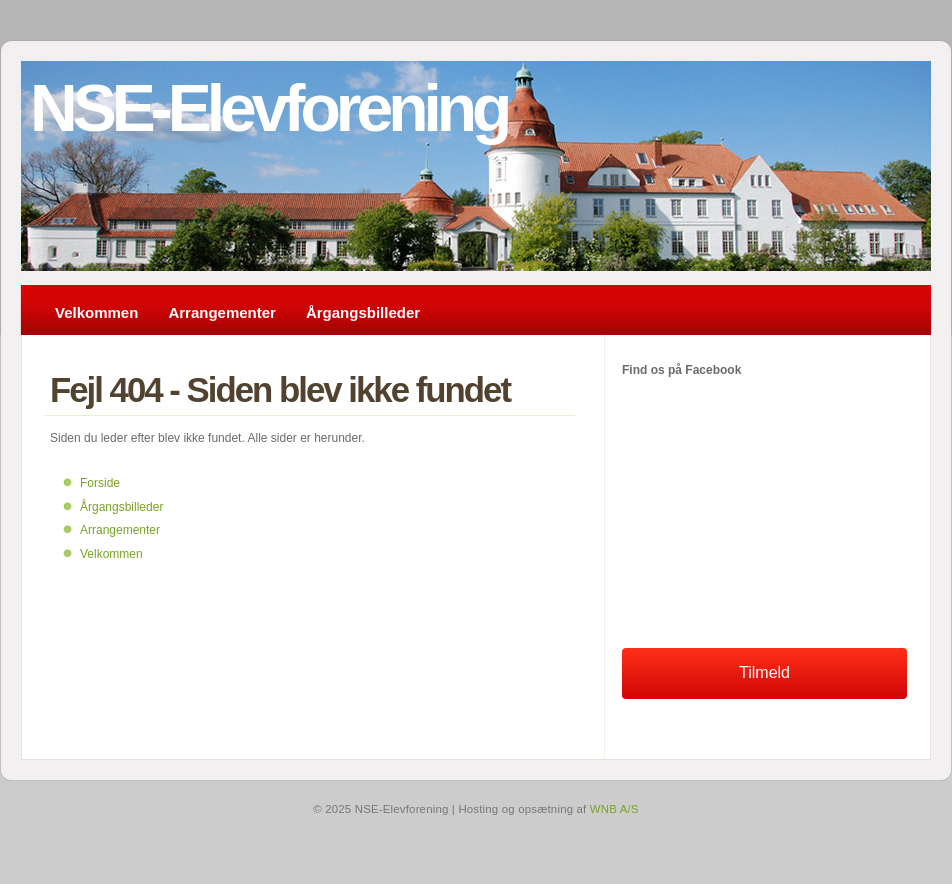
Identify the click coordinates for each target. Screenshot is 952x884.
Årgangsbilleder (363, 312)
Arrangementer (222, 312)
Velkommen (96, 312)
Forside (100, 483)
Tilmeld (764, 672)
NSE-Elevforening (268, 108)
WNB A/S (614, 809)
